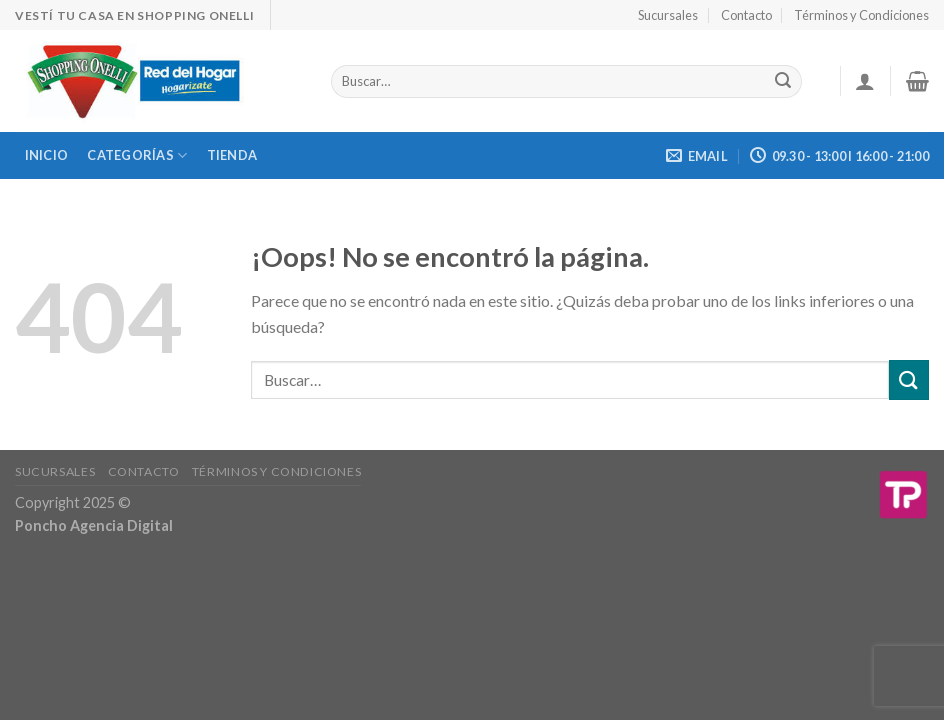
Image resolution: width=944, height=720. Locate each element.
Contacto (746, 15)
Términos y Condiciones (861, 15)
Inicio (47, 155)
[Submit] (909, 379)
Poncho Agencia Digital (94, 525)
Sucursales (668, 15)
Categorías (137, 155)
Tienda (232, 155)
